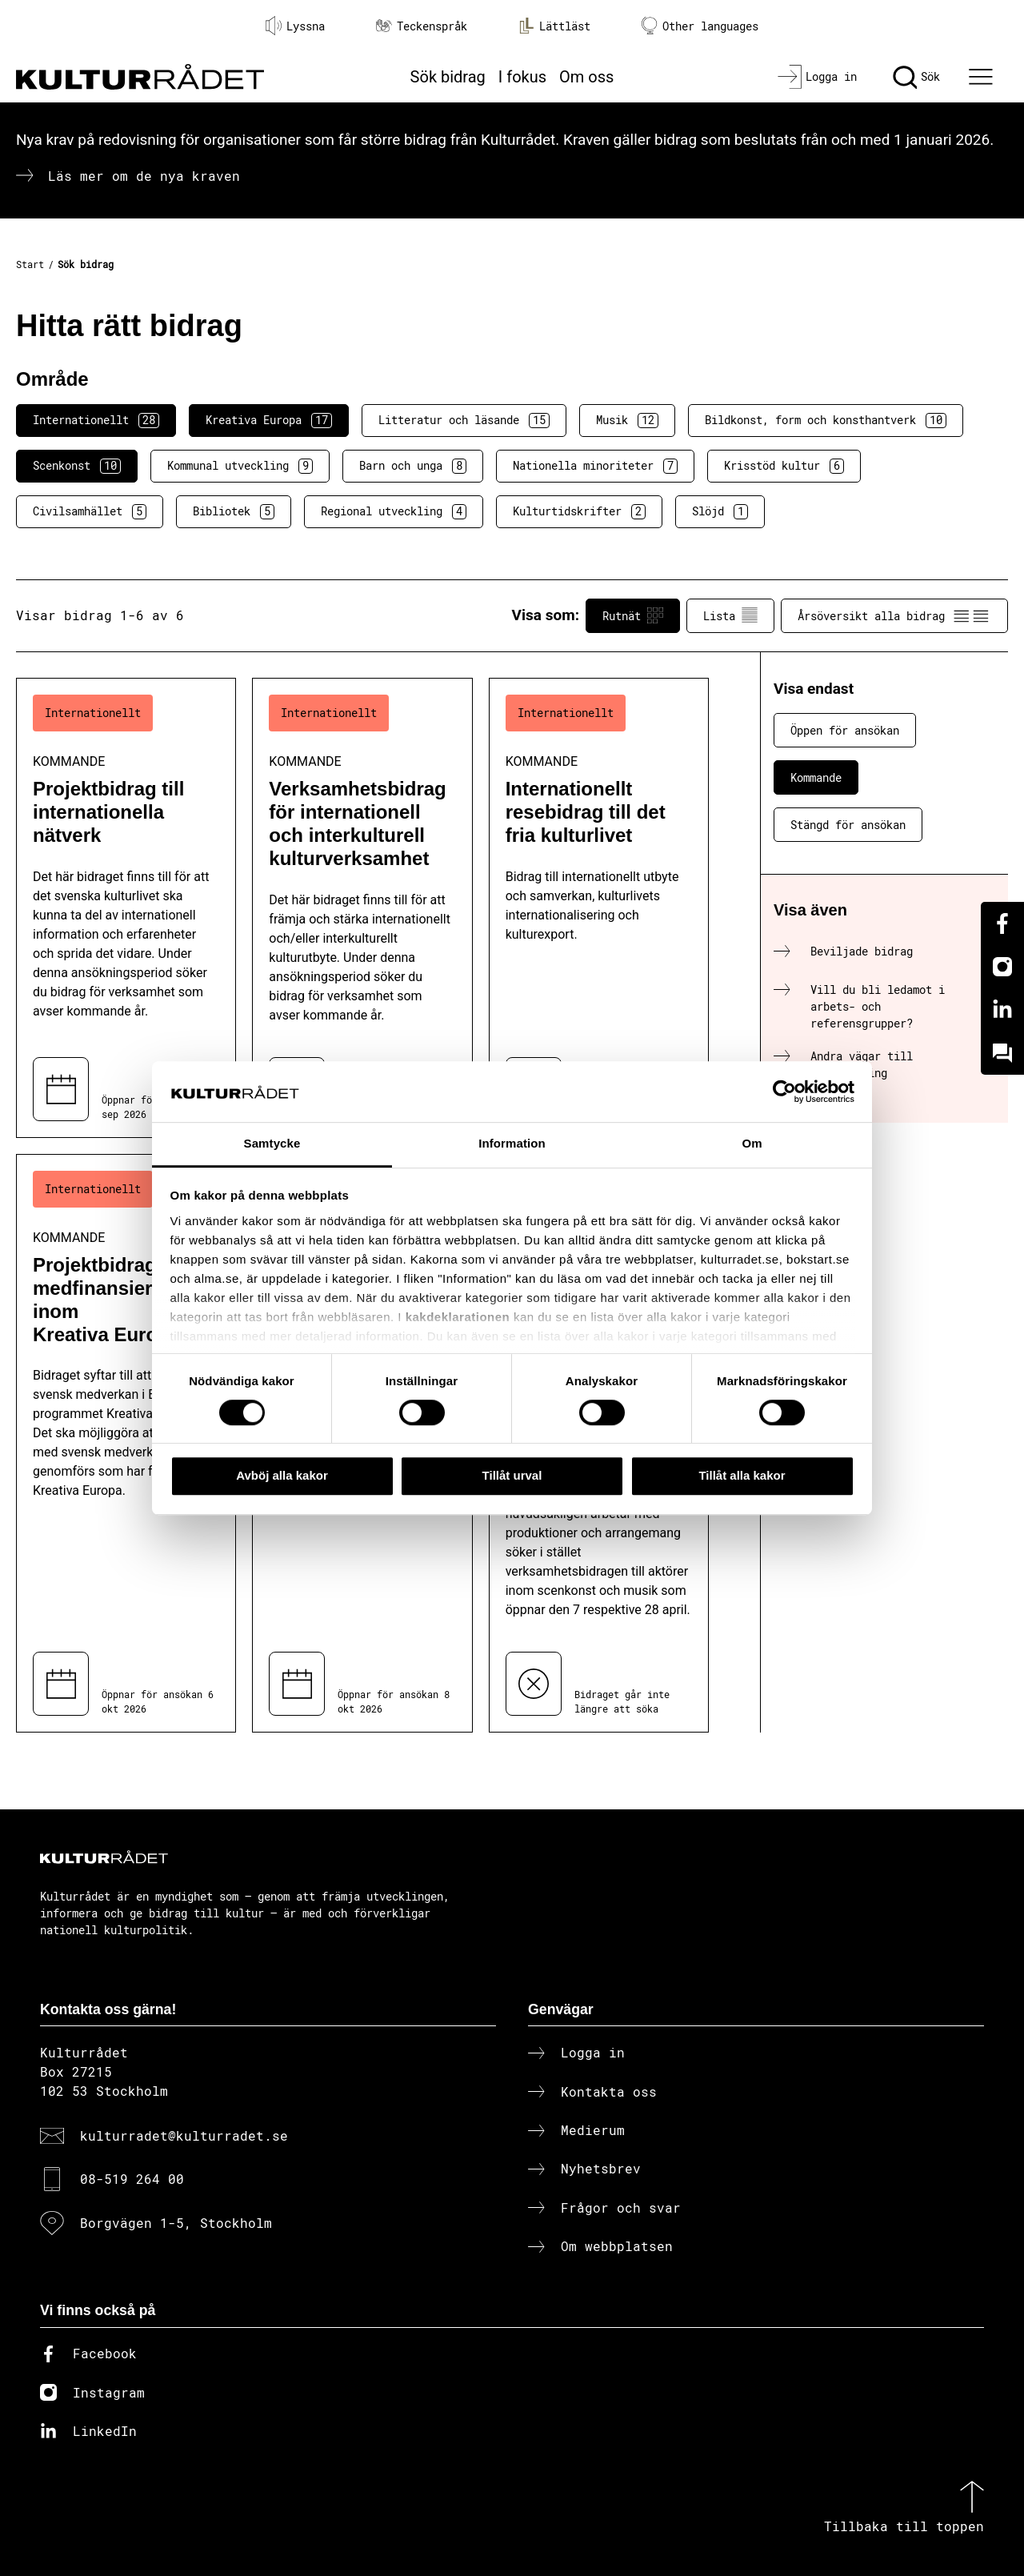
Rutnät (632, 615)
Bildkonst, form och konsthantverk (825, 420)
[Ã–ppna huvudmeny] (983, 77)
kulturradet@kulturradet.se (184, 2135)
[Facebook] (1002, 923)
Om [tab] (752, 1144)
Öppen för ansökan (844, 730)
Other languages (700, 26)
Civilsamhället (89, 511)
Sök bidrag (448, 76)
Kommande (816, 777)
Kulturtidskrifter (579, 511)
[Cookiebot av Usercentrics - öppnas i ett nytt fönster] (784, 1092)
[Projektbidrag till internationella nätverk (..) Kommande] (126, 908)
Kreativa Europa (269, 420)
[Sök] (916, 77)
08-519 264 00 (132, 2178)
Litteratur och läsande (464, 420)
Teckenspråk (421, 26)
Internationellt (96, 420)
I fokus (522, 76)
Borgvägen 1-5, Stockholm (176, 2222)
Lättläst (554, 26)
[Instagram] (1002, 966)
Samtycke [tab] (272, 1144)
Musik (627, 420)
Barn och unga (412, 466)
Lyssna (295, 25)
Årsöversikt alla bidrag (894, 615)
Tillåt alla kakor (741, 1475)
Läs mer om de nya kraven (144, 175)
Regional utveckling (393, 511)
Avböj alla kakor (282, 1475)
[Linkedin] (1002, 1010)
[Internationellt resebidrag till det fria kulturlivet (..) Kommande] (599, 908)
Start (30, 264)
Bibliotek (233, 511)
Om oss (586, 76)
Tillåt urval (512, 1475)
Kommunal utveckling (240, 466)
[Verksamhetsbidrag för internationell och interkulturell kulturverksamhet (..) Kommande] (362, 908)
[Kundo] (1002, 1053)
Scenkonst (77, 466)
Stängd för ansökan (848, 824)
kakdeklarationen (458, 1317)
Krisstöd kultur (784, 466)
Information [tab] (512, 1144)
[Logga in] (817, 77)
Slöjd (720, 511)
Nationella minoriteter (595, 466)
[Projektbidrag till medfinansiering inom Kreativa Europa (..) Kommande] (126, 1443)
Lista (730, 615)
